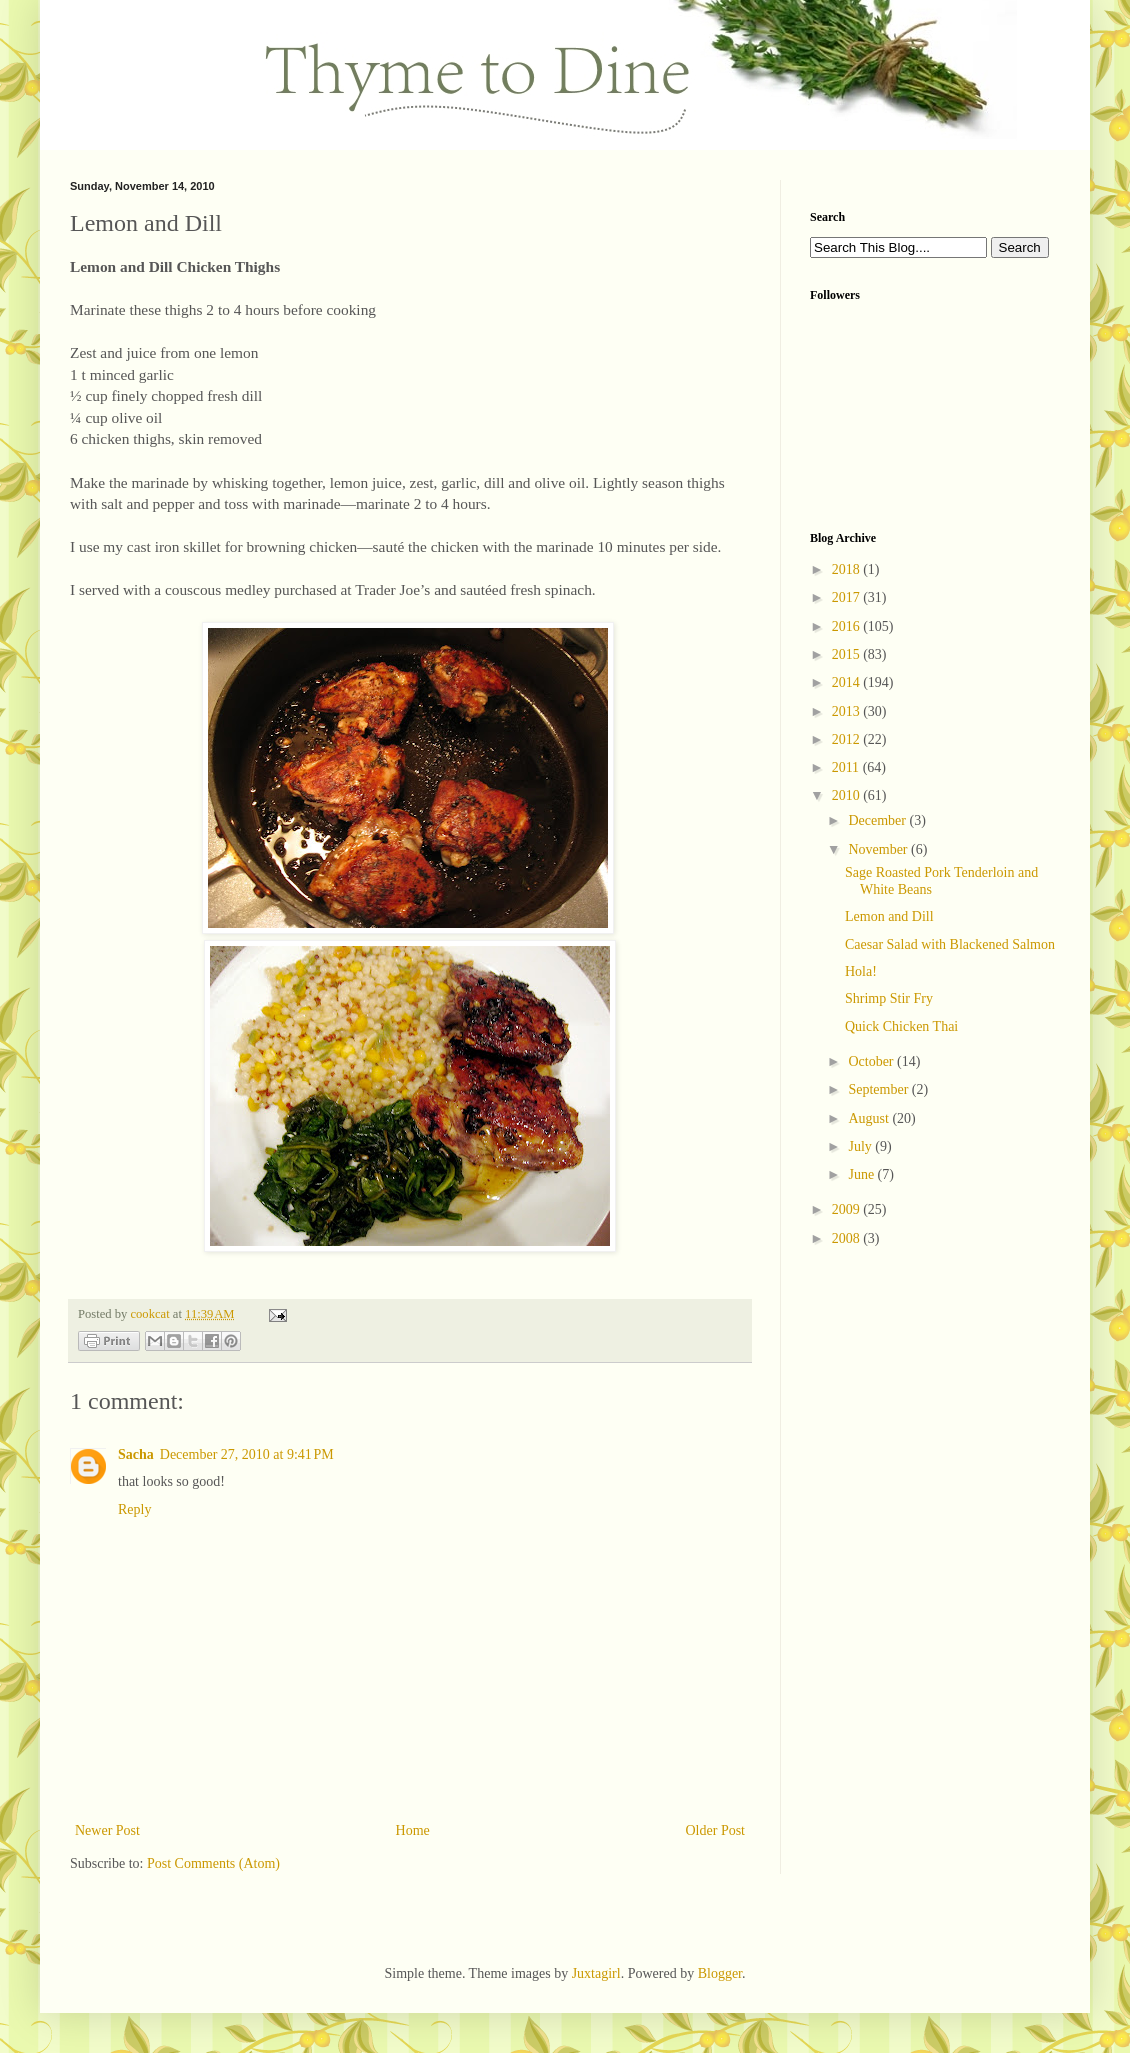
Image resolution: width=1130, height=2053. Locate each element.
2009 (848, 1209)
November (879, 849)
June (862, 1174)
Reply (134, 1509)
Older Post (716, 1830)
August (870, 1118)
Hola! (861, 971)
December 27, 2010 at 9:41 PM (247, 1454)
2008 (848, 1238)
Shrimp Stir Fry (889, 998)
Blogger (720, 1973)
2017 (848, 597)
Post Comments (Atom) (213, 1863)
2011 (847, 767)
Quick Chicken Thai (901, 1026)
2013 (848, 711)
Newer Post (107, 1830)
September (879, 1089)
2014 (848, 682)
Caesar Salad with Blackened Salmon (950, 944)
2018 (848, 569)
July (861, 1146)
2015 (848, 654)
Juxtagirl (596, 1973)
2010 (848, 795)
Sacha (136, 1454)
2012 (848, 739)
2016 (848, 626)
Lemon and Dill (889, 916)
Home (413, 1830)
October (872, 1061)
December (878, 820)
